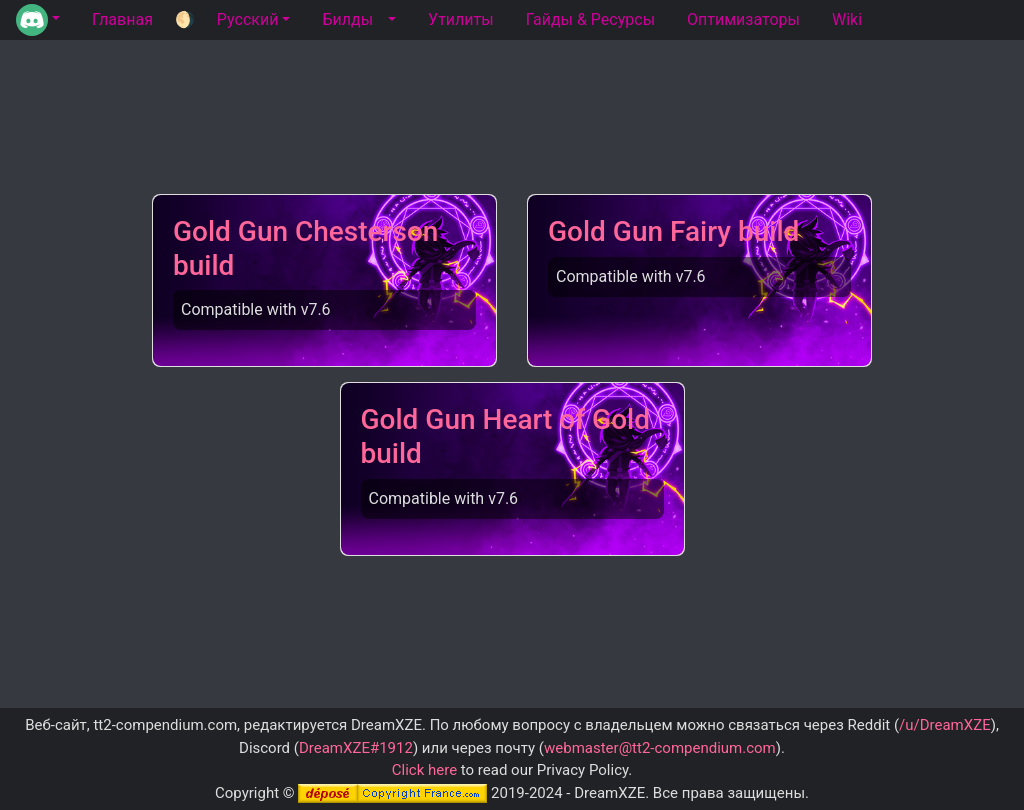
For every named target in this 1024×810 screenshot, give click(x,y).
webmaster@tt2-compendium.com (660, 748)
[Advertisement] (512, 127)
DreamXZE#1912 (356, 748)
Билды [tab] (347, 19)
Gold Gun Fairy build (673, 231)
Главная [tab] (122, 19)
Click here (424, 770)
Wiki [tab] (847, 19)
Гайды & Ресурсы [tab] (590, 19)
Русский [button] (248, 19)
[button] (38, 20)
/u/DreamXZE (945, 725)
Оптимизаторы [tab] (743, 19)
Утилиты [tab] (461, 19)
